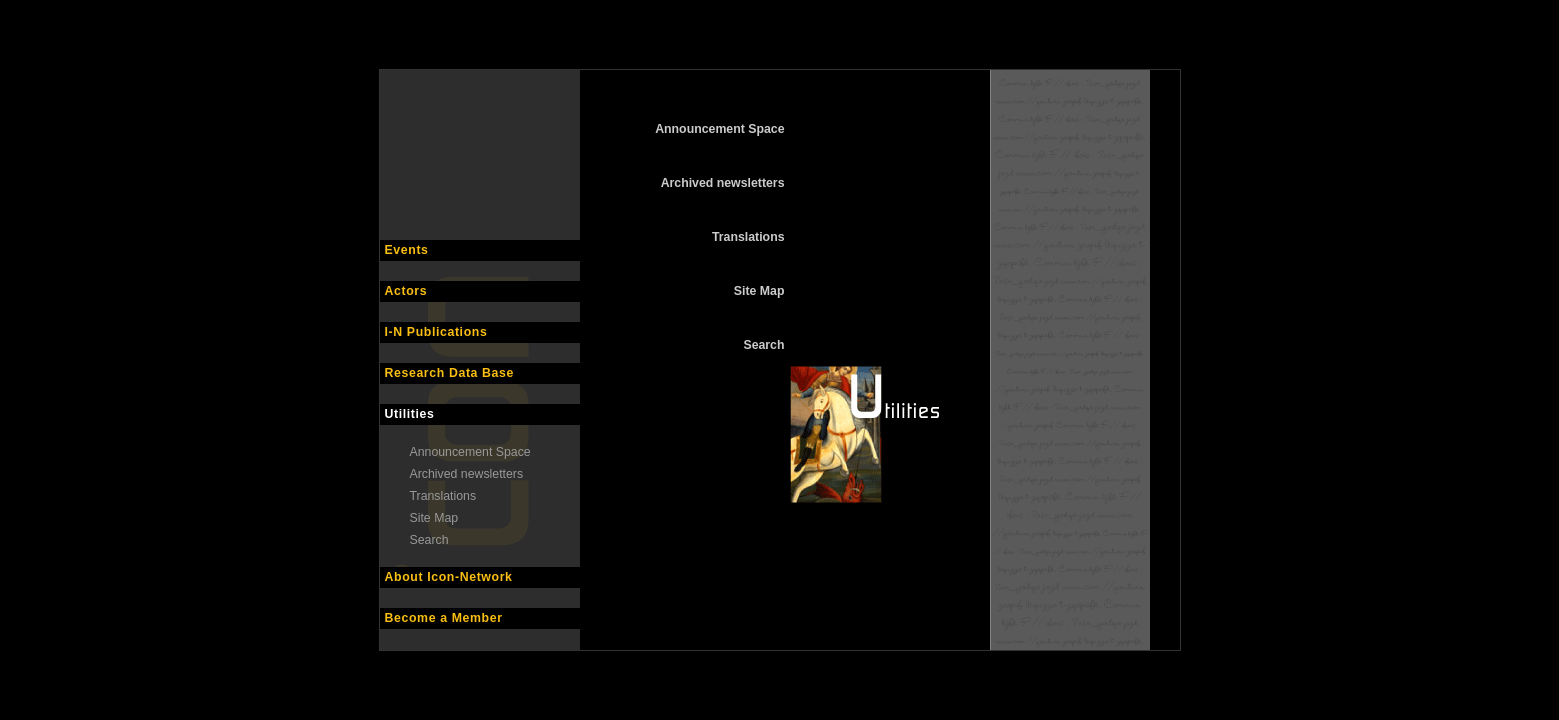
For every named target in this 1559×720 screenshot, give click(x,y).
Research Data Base (450, 373)
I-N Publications (436, 332)
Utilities (410, 414)
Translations (443, 496)
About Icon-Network (449, 577)
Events (407, 250)
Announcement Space (470, 452)
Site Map (434, 518)
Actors (406, 291)
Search (429, 540)
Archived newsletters (467, 474)
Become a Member (444, 618)
